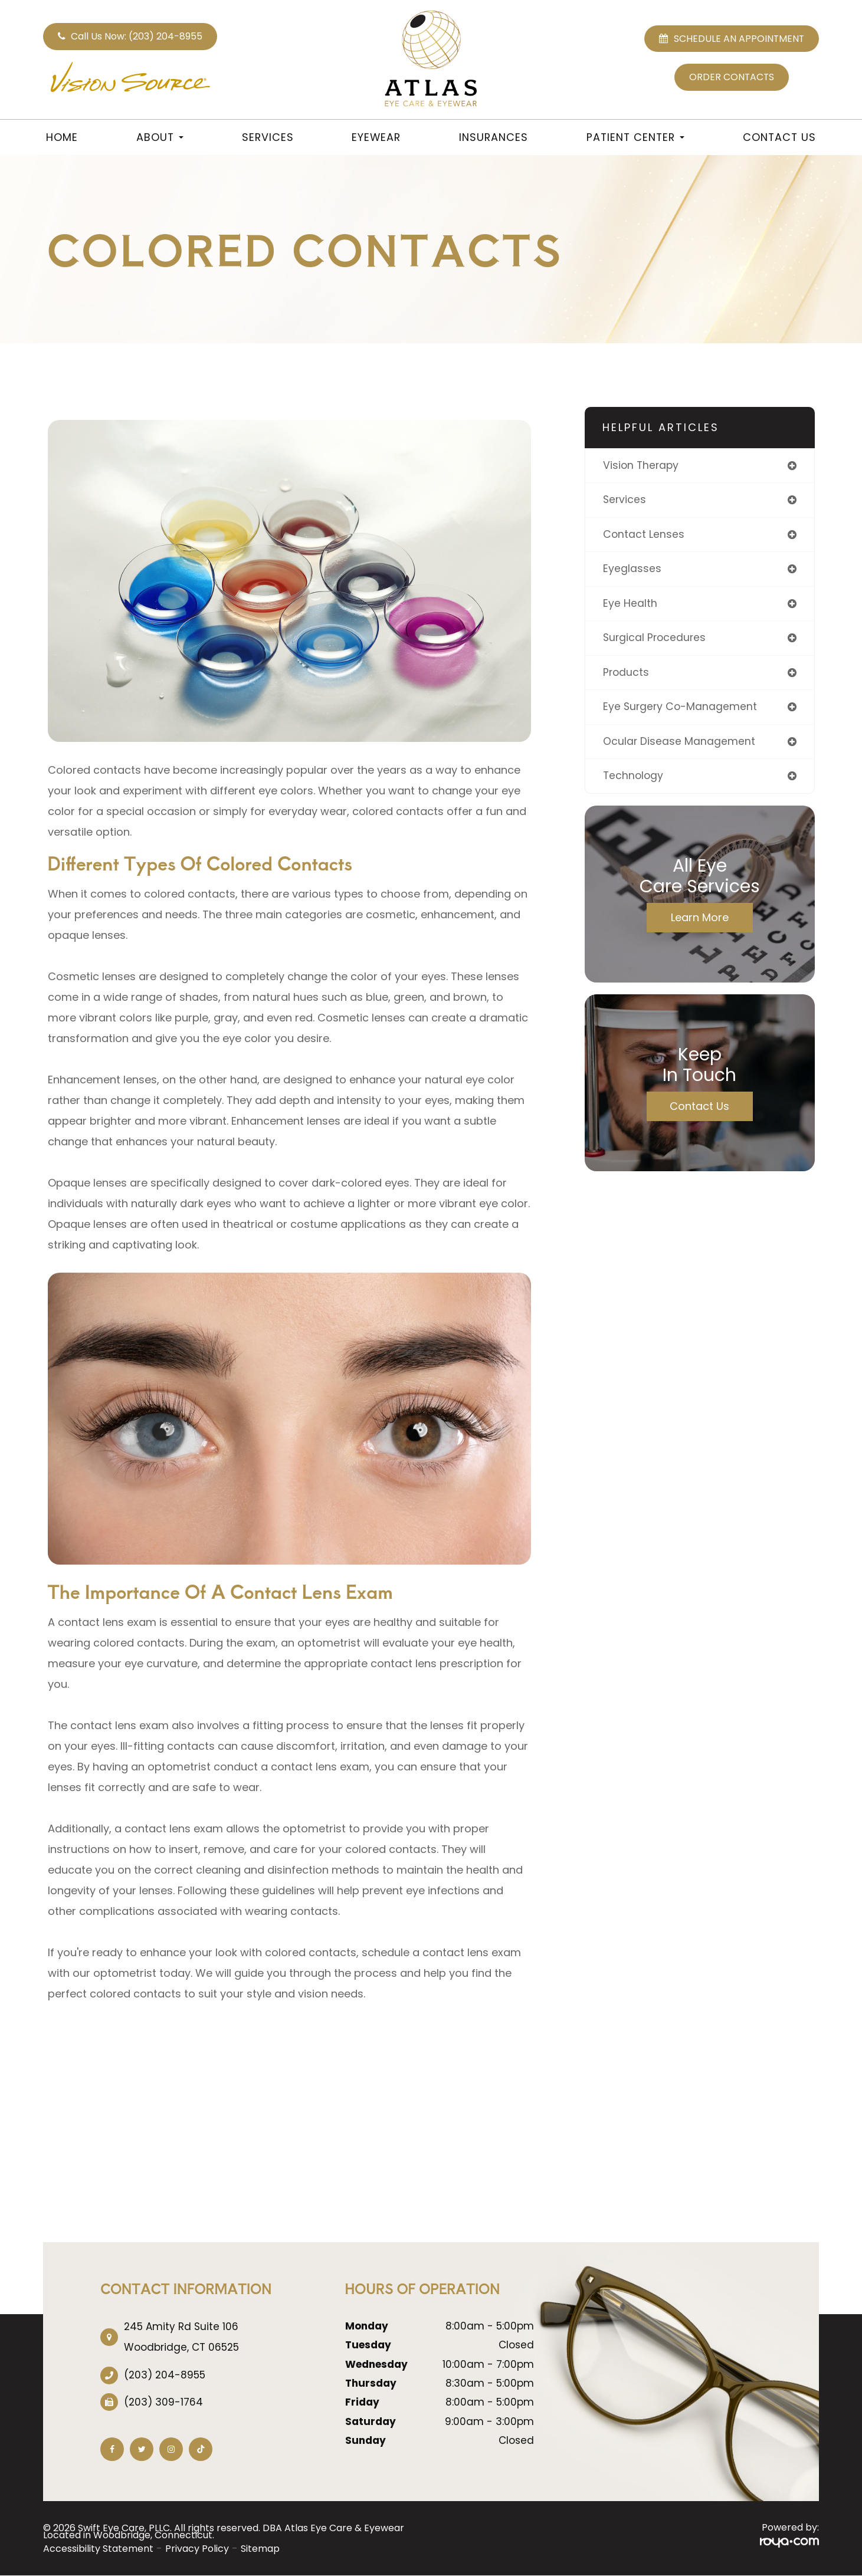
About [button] (159, 137)
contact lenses (644, 535)
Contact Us (779, 137)
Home (62, 137)
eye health (630, 604)
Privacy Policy (197, 2548)
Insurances (493, 137)
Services (268, 137)
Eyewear (376, 137)
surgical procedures (656, 639)
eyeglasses (632, 570)
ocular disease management (679, 744)
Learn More (700, 920)
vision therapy (642, 465)
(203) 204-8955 (164, 2375)
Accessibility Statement (98, 2548)
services (625, 500)
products (626, 674)
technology (634, 778)
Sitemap (260, 2548)
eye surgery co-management (681, 709)
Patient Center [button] (635, 137)
